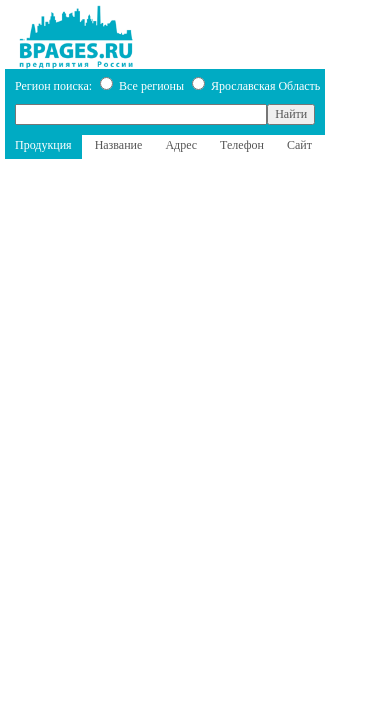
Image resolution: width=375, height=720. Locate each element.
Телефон (242, 145)
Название (119, 145)
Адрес (181, 145)
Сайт (299, 145)
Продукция (43, 145)
